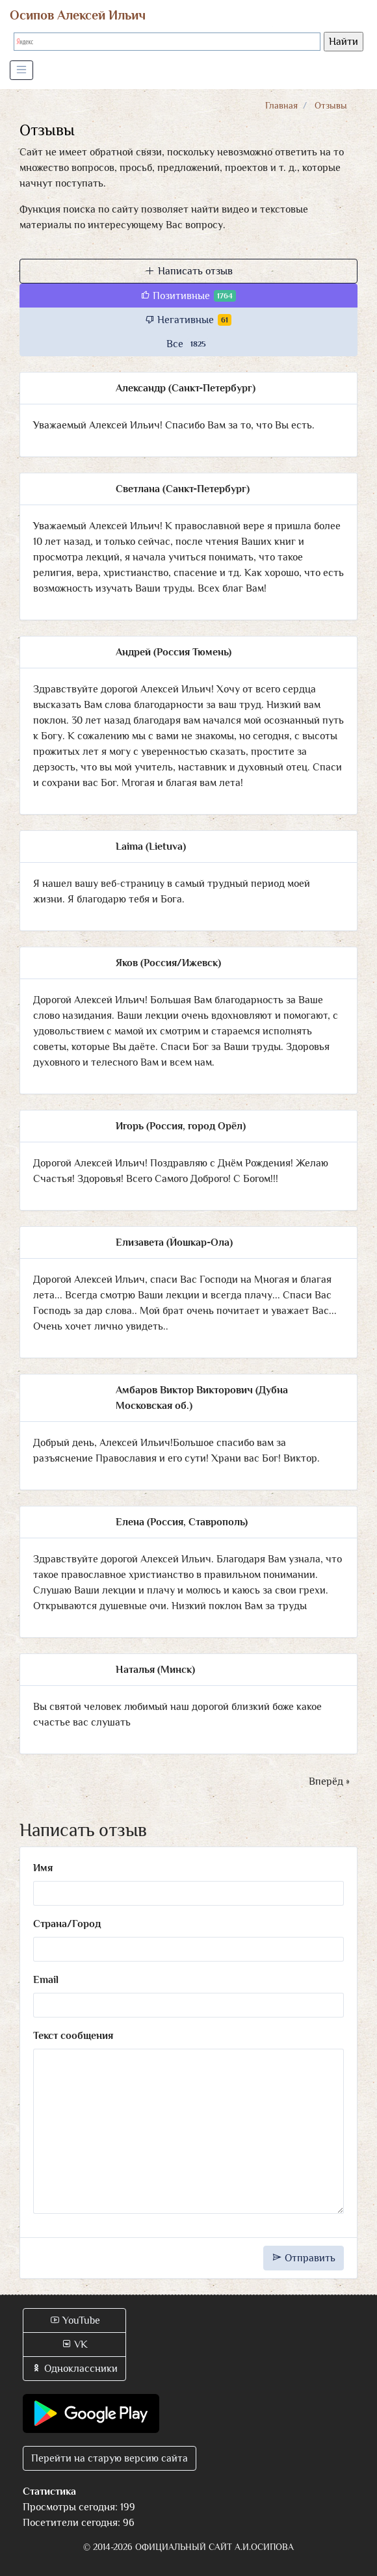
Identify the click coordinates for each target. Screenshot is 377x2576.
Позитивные (188, 296)
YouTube (74, 2320)
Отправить (303, 2258)
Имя (43, 1868)
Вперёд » (329, 1781)
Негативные (187, 320)
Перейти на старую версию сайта (109, 2458)
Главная (281, 105)
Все (187, 344)
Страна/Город (67, 1924)
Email (45, 1980)
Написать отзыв (189, 271)
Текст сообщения (73, 2036)
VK (74, 2344)
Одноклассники (74, 2368)
